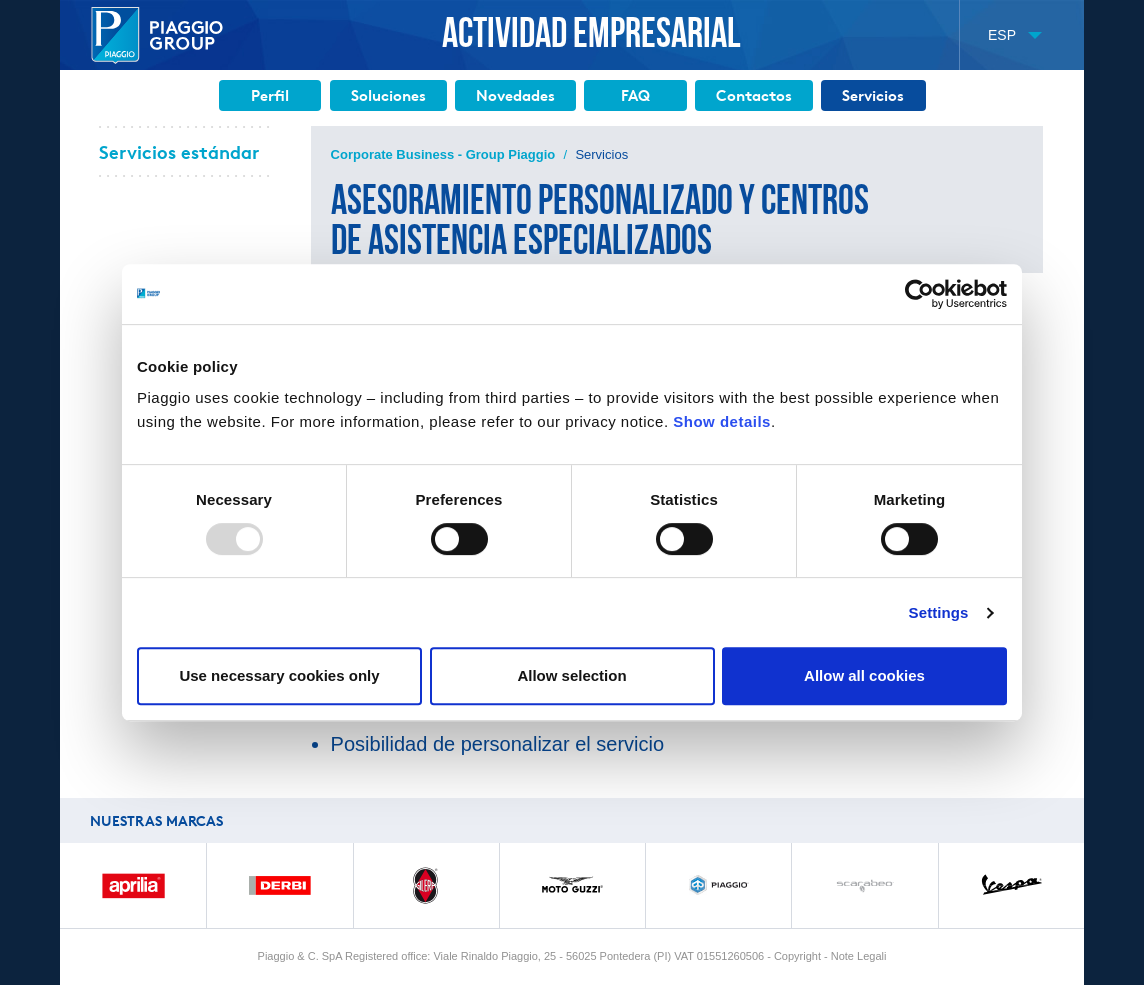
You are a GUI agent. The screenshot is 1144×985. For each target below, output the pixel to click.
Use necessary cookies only (279, 675)
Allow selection (571, 675)
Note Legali (859, 956)
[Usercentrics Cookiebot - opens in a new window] (919, 294)
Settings (939, 612)
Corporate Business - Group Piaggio (443, 154)
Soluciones (388, 95)
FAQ (635, 95)
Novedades (515, 95)
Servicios (873, 95)
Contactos (754, 95)
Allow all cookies (864, 675)
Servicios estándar (179, 151)
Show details (722, 421)
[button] (1015, 35)
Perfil (270, 95)
